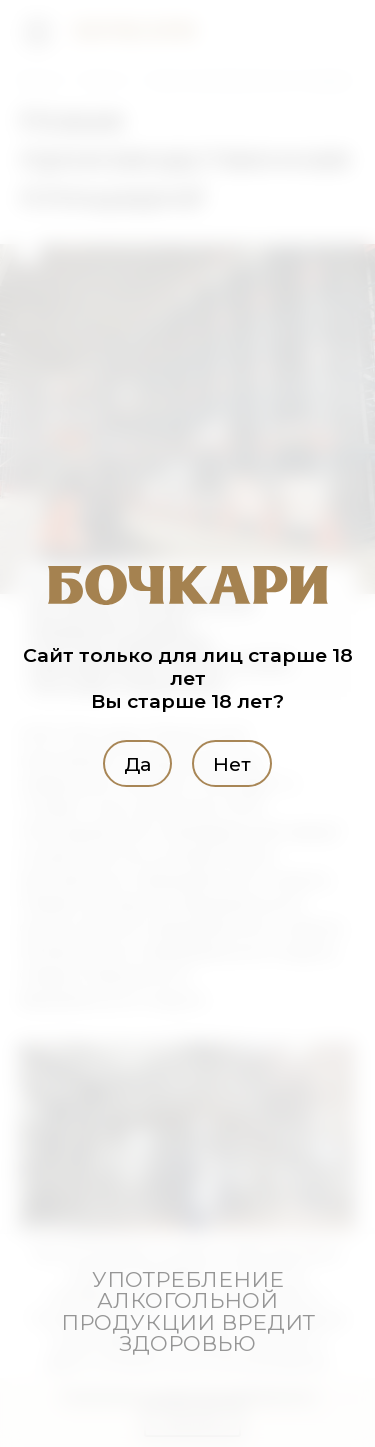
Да (137, 763)
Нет (232, 763)
